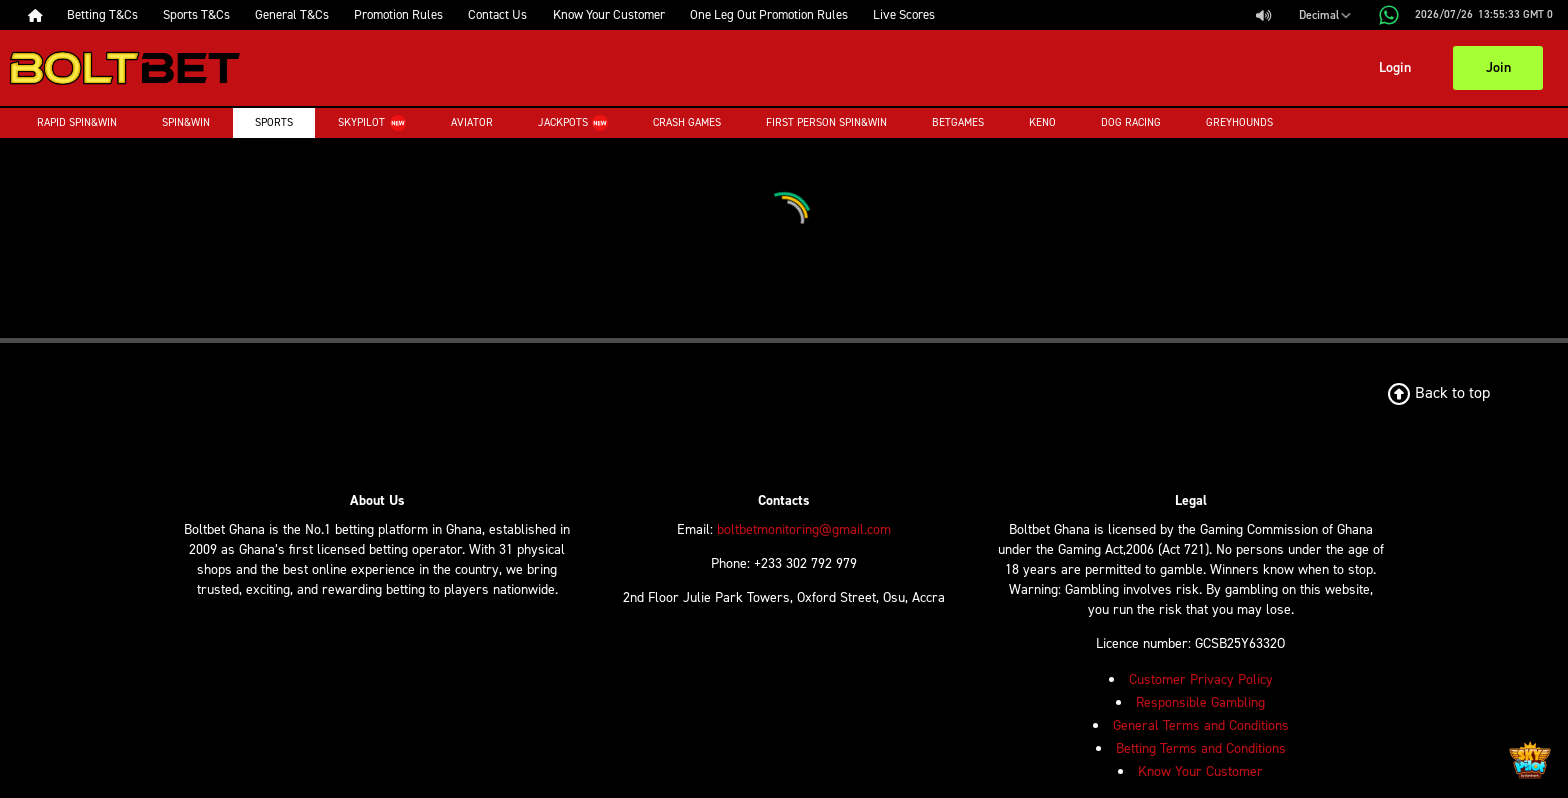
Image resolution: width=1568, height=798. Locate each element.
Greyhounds (1239, 122)
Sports (274, 122)
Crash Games (687, 122)
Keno (1042, 122)
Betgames (958, 122)
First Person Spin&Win (826, 122)
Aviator (472, 122)
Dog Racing (1131, 122)
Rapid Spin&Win (77, 122)
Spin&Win (186, 122)
